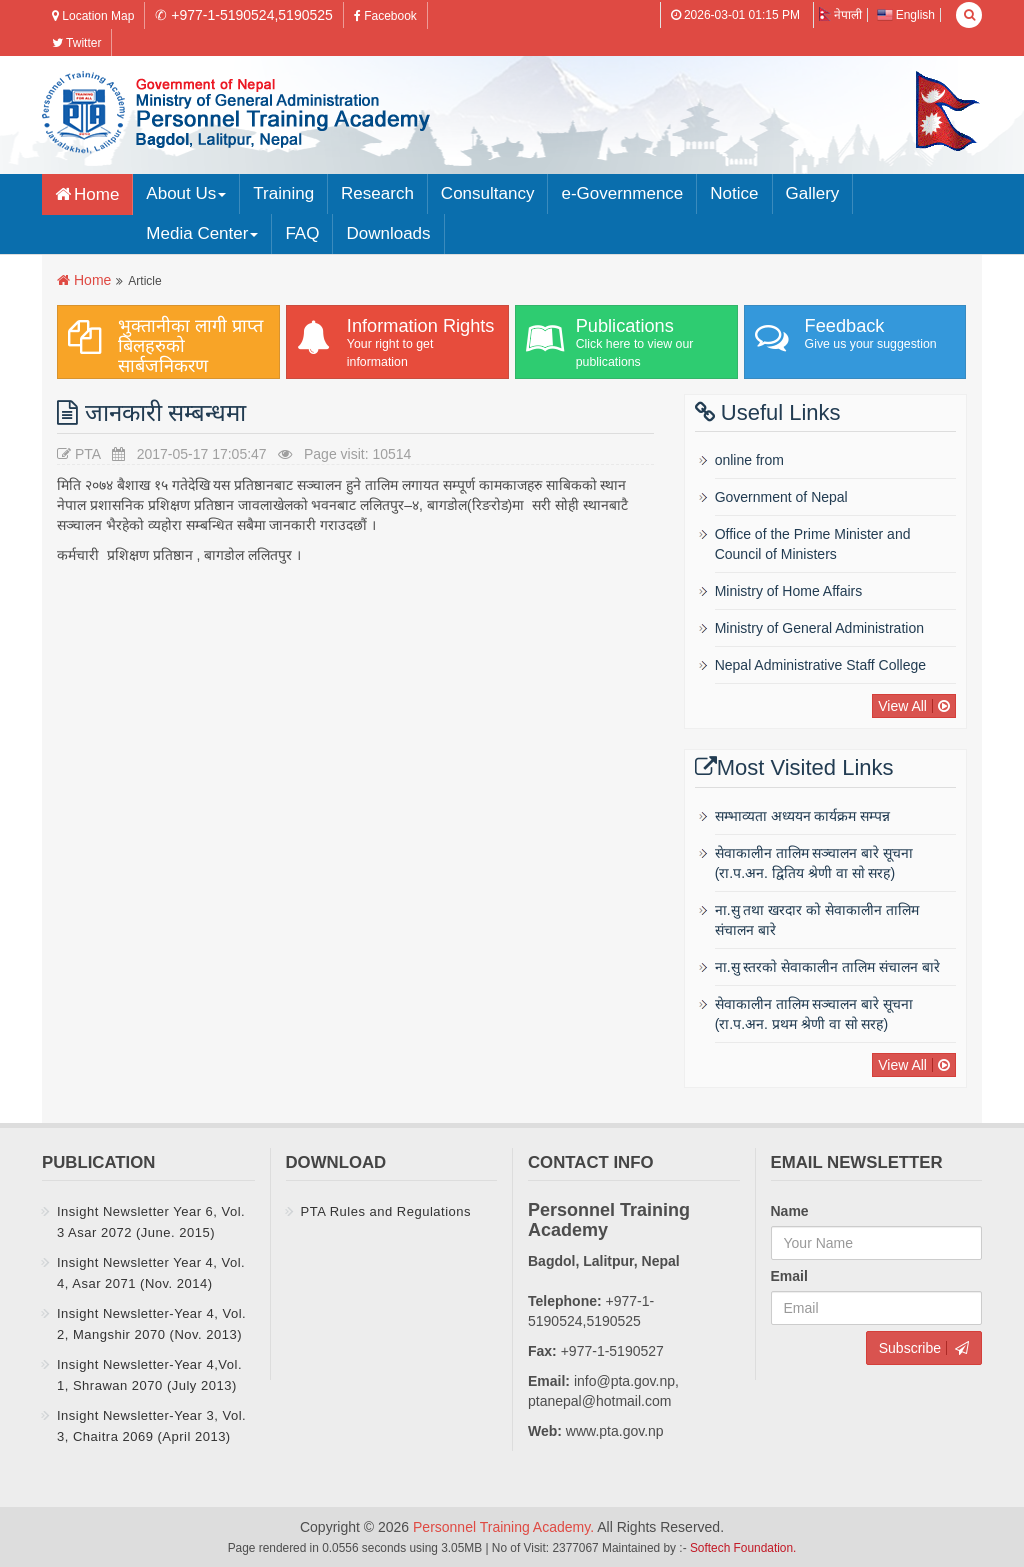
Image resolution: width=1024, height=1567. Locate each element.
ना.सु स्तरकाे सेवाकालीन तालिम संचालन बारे (827, 967)
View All (902, 706)
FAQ (302, 233)
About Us (186, 193)
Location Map (93, 16)
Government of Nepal (781, 497)
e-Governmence (622, 193)
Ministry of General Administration (819, 628)
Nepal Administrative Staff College (820, 665)
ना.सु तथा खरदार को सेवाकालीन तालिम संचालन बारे (817, 920)
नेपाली (840, 15)
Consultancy (488, 193)
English (906, 15)
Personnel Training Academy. (505, 1527)
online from (749, 460)
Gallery (813, 193)
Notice (734, 193)
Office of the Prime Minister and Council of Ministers (813, 544)
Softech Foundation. (743, 1548)
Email (789, 1276)
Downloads (388, 233)
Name (790, 1211)
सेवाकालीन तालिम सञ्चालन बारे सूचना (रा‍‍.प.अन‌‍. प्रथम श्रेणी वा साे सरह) (814, 1014)
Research (377, 193)
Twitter (76, 43)
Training (283, 193)
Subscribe (910, 1348)
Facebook (385, 16)
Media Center (202, 233)
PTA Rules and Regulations (386, 1211)
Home (96, 194)
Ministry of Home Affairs (789, 591)
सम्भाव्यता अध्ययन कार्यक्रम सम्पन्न (803, 816)
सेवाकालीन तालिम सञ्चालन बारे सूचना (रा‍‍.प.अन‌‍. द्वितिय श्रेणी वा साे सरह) (814, 863)
